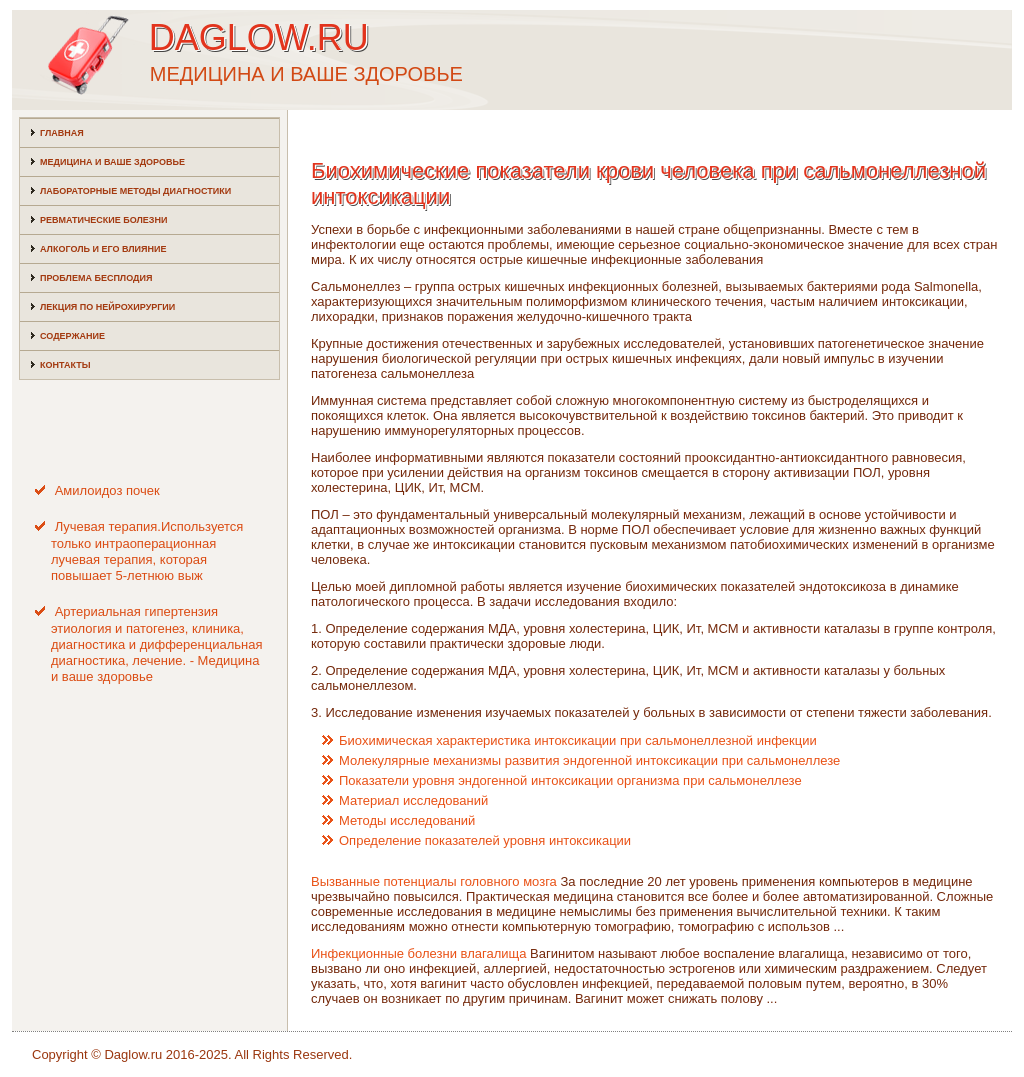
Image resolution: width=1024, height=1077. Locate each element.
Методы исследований (407, 820)
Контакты (65, 365)
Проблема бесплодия (96, 278)
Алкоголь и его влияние (103, 249)
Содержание (72, 336)
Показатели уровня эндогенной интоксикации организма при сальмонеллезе (570, 780)
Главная (62, 133)
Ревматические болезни (103, 220)
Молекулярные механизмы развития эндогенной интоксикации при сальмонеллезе (589, 760)
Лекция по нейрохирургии (107, 307)
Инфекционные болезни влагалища (418, 953)
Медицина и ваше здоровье (112, 162)
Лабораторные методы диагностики (135, 191)
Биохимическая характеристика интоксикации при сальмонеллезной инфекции (578, 740)
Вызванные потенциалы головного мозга (434, 881)
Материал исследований (413, 800)
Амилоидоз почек (107, 490)
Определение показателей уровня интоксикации (485, 840)
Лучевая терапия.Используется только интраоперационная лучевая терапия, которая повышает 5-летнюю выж (147, 551)
